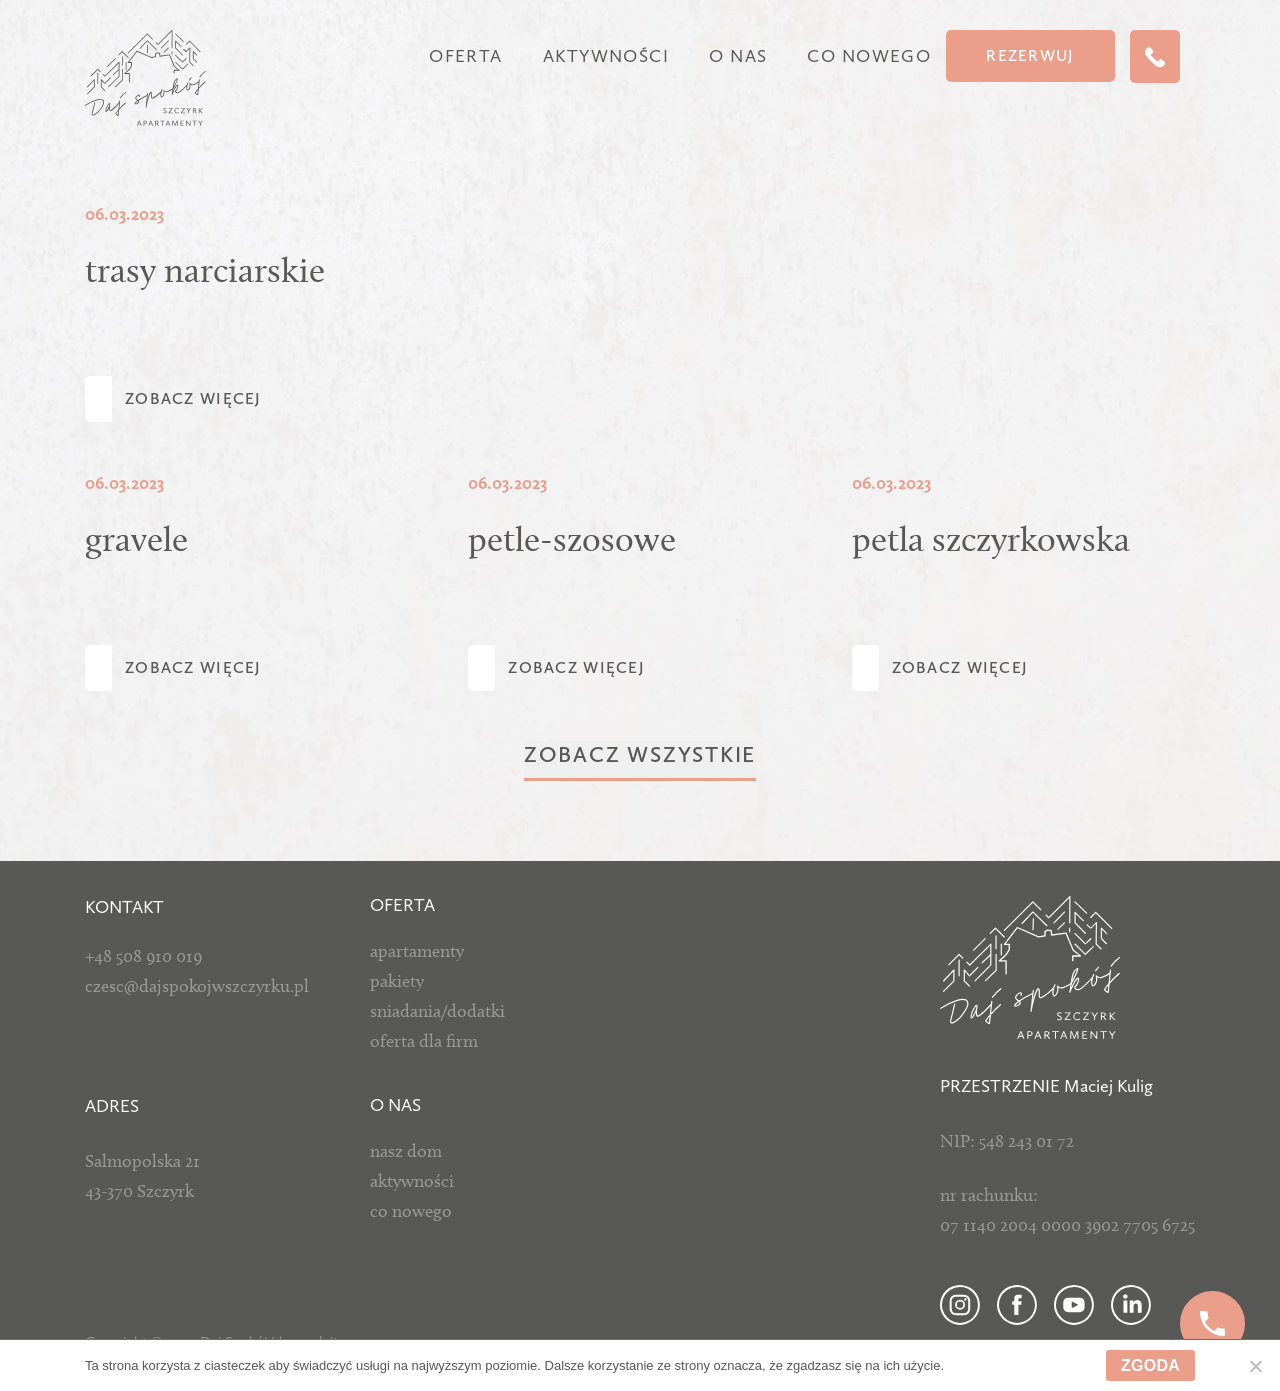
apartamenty (417, 951)
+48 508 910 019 (143, 956)
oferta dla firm (424, 1041)
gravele (136, 539)
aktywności (412, 1181)
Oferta (466, 56)
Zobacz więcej (193, 398)
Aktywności (606, 56)
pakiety (397, 981)
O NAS (395, 1105)
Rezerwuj (1030, 55)
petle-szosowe (572, 539)
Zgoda (1150, 1365)
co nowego (411, 1211)
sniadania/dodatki (437, 1011)
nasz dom (406, 1151)
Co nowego (869, 56)
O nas (738, 56)
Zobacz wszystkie (640, 754)
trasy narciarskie (205, 270)
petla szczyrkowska (991, 539)
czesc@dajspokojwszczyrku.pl (197, 986)
